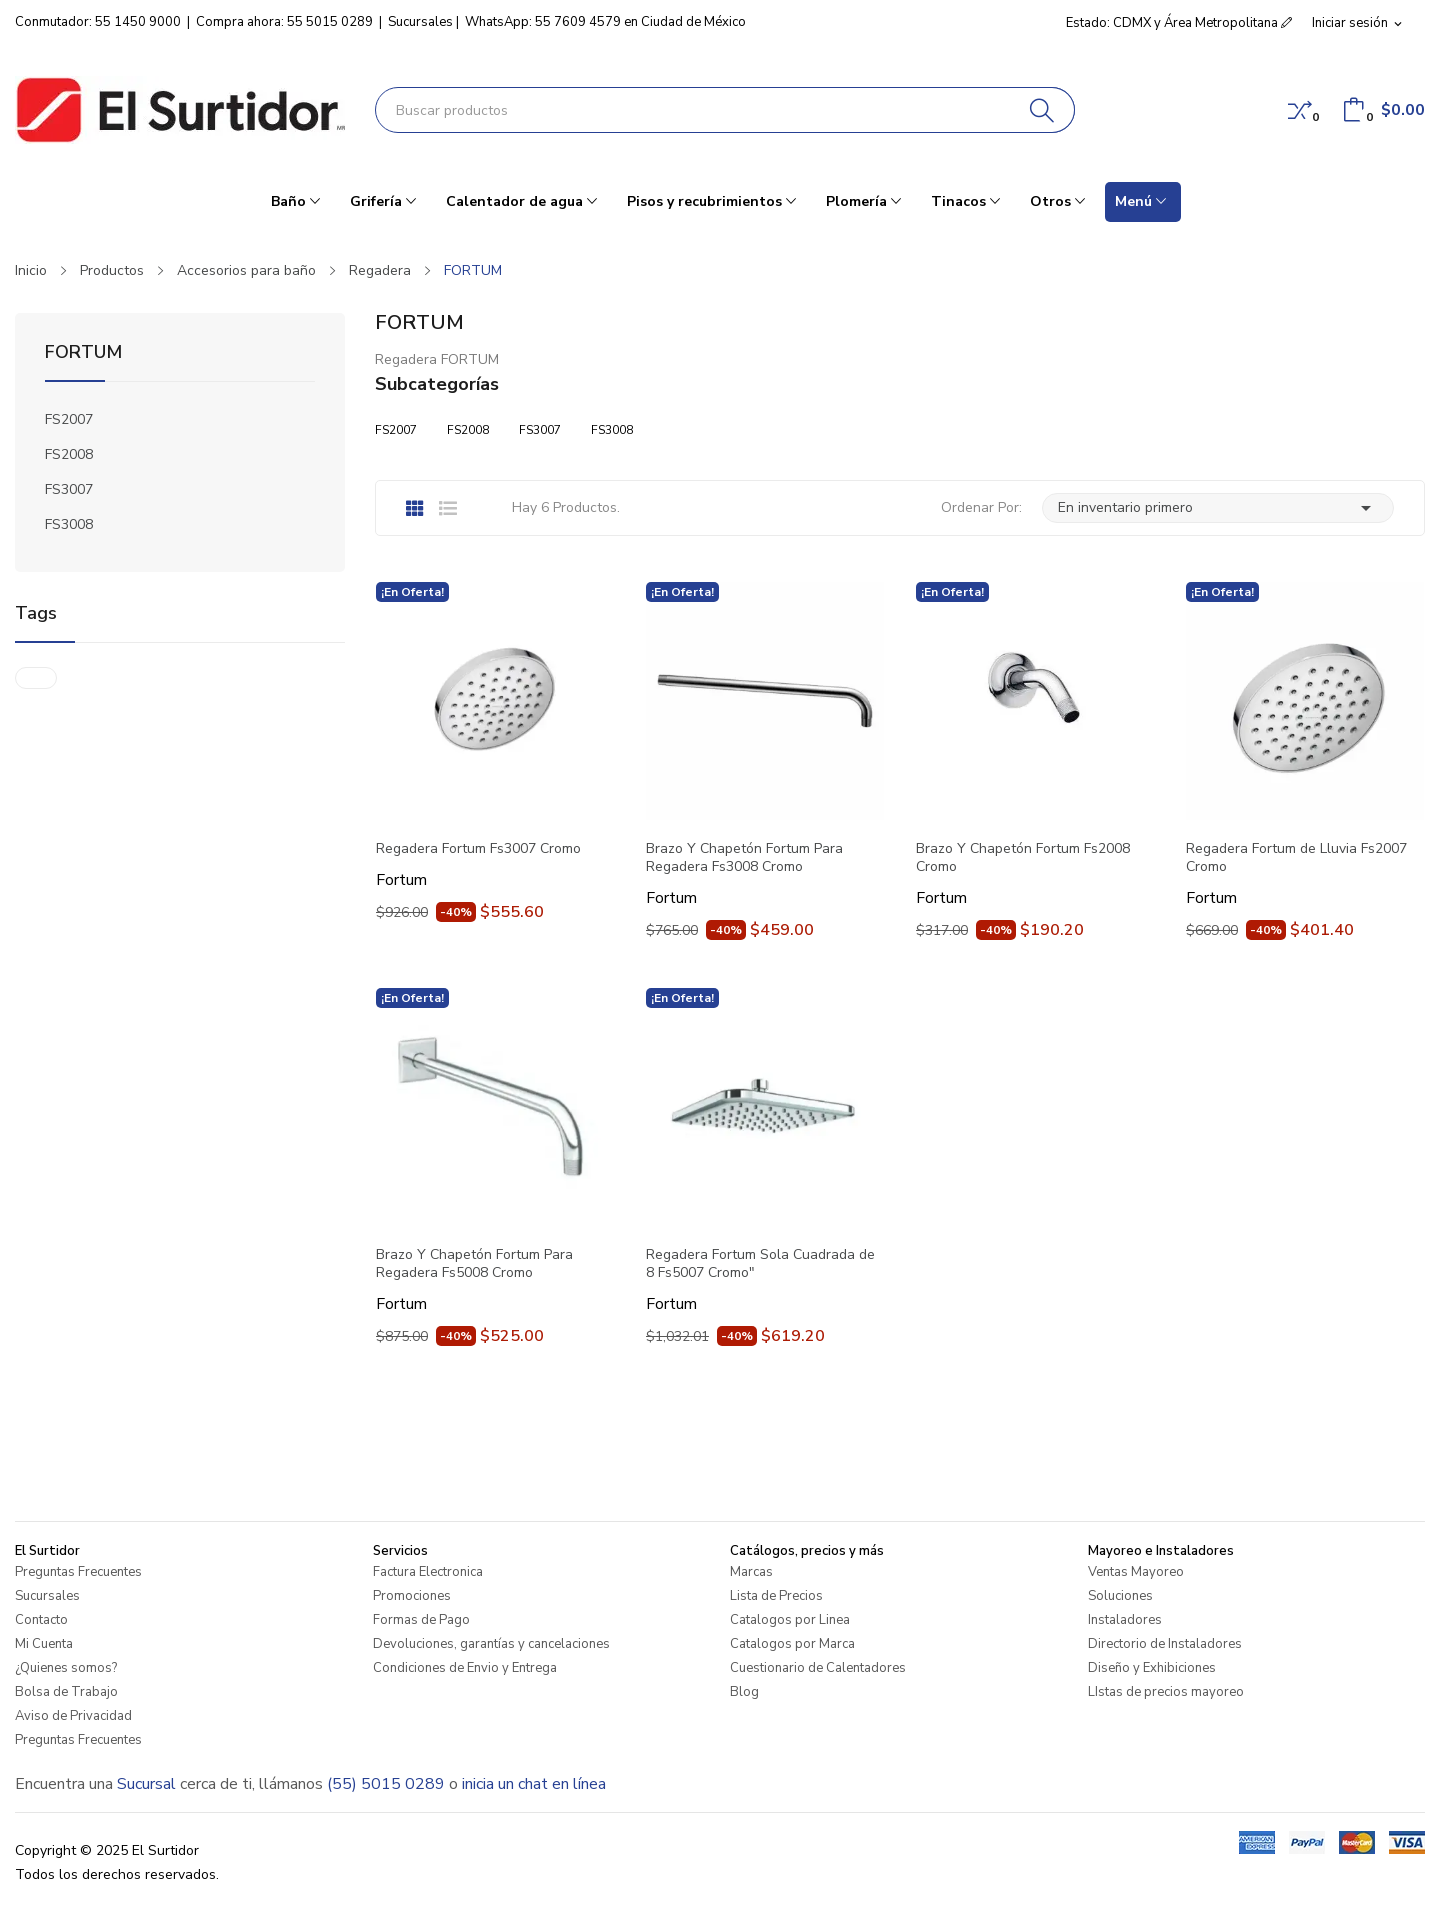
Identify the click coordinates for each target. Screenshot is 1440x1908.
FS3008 (69, 524)
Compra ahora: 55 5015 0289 (284, 22)
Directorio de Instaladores (1165, 1644)
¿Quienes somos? (66, 1668)
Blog (744, 1692)
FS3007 (69, 489)
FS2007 (69, 419)
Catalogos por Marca (792, 1644)
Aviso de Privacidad (73, 1716)
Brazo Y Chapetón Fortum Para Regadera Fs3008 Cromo (744, 858)
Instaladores (1125, 1620)
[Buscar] (1042, 110)
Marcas (751, 1572)
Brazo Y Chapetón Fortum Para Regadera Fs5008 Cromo (474, 1264)
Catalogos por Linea (790, 1620)
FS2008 (69, 454)
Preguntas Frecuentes (78, 1572)
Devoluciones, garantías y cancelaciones (491, 1644)
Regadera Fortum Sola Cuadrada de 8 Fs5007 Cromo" (760, 1264)
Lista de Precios (776, 1596)
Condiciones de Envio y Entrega (465, 1668)
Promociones (412, 1596)
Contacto (41, 1620)
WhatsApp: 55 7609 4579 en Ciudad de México (605, 22)
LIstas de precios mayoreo (1166, 1692)
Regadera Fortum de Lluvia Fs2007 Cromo (1296, 858)
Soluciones (1120, 1596)
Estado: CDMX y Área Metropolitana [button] (1179, 23)
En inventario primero (1218, 508)
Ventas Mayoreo (1136, 1572)
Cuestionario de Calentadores (818, 1668)
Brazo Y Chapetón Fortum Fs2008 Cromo (1023, 858)
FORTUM (83, 353)
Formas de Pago (421, 1620)
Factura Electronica (428, 1572)
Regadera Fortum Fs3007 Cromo (478, 849)
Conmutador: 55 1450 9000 (98, 22)
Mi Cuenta (44, 1644)
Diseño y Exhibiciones (1152, 1668)
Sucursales (420, 22)
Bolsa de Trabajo (66, 1692)
